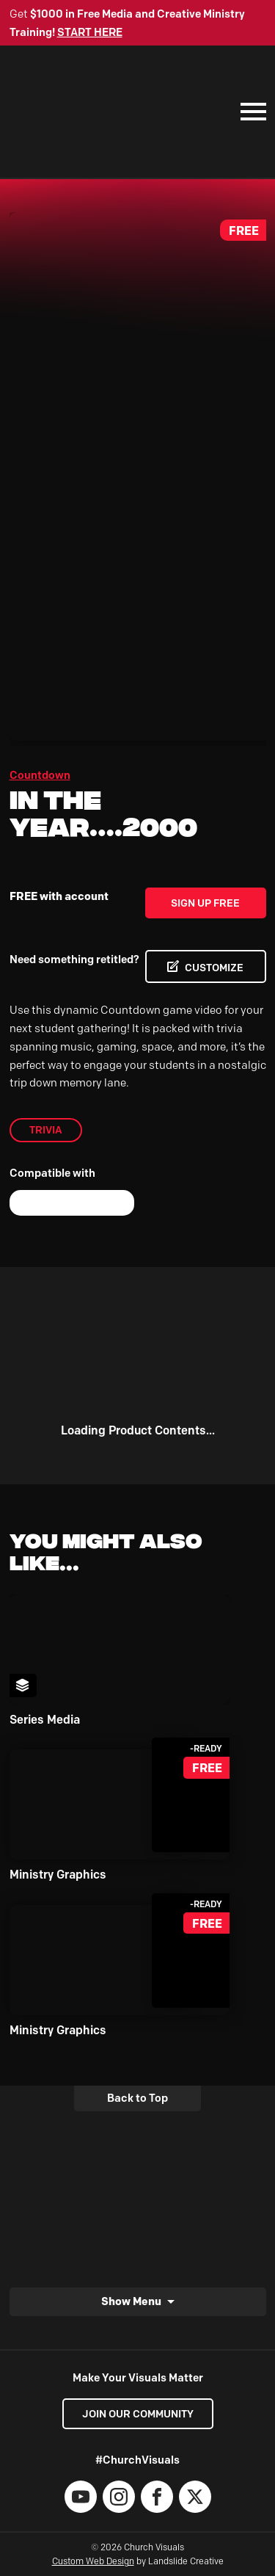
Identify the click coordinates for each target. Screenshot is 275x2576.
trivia (45, 1129)
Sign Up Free (205, 903)
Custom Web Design (93, 2560)
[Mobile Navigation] (250, 111)
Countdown (40, 775)
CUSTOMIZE (214, 967)
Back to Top (137, 2098)
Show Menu (131, 2301)
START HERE (89, 32)
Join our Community (138, 2413)
